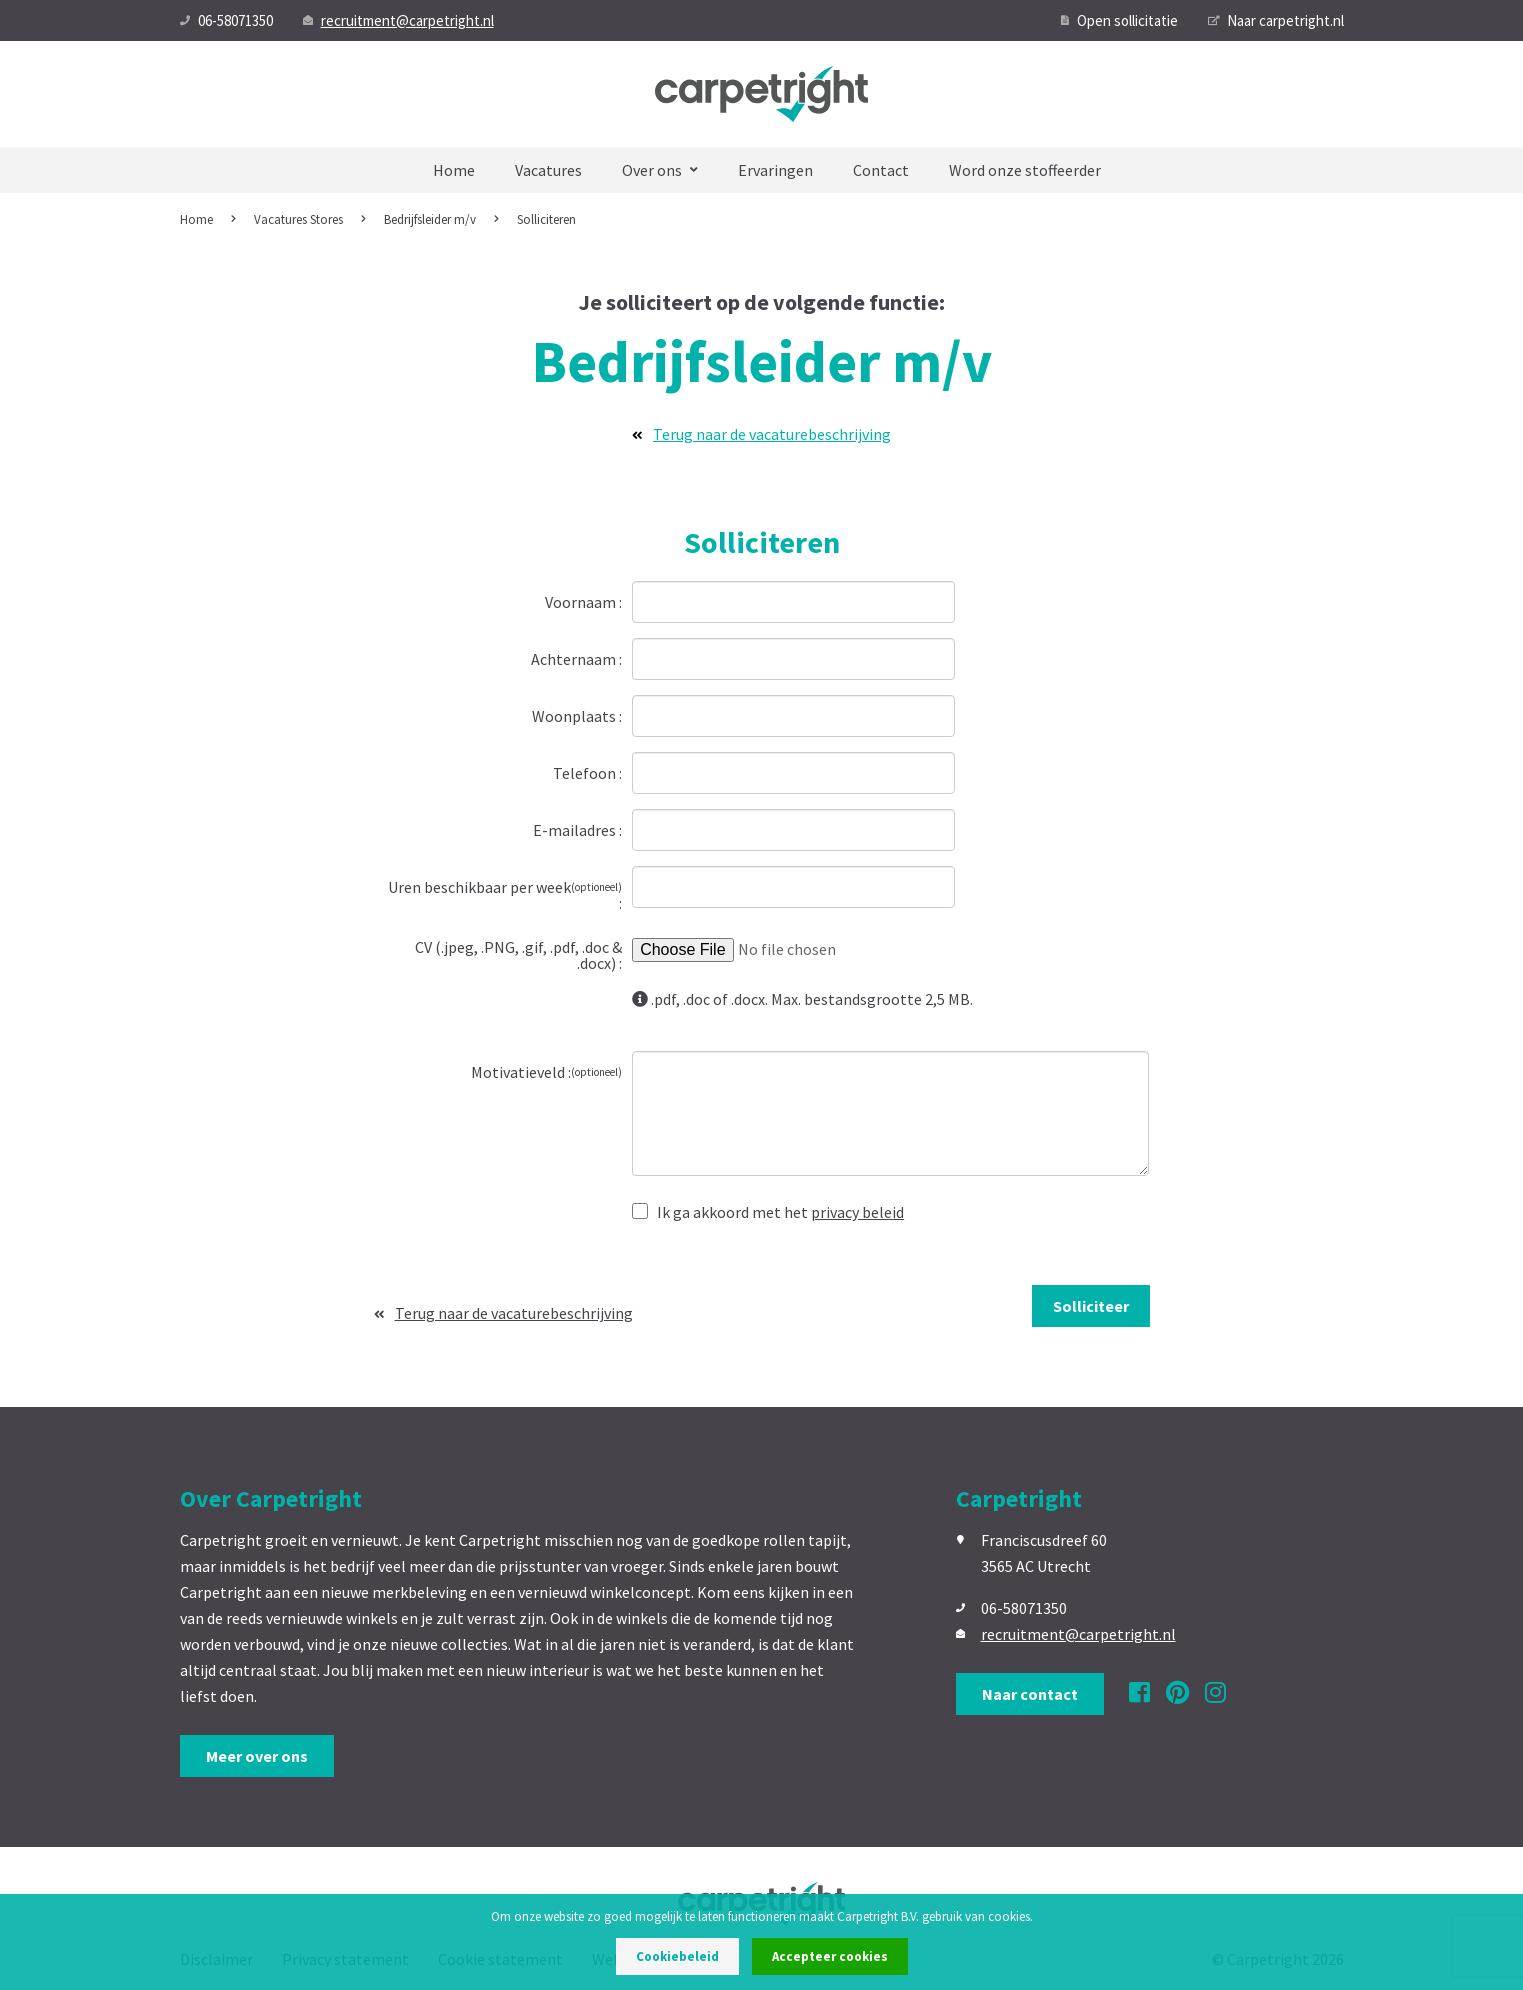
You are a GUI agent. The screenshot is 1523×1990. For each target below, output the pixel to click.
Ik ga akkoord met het (768, 1211)
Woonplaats (575, 715)
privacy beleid (857, 1212)
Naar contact (1030, 1694)
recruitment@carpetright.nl (398, 20)
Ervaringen (775, 170)
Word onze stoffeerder (1025, 170)
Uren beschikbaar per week (505, 887)
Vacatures (548, 170)
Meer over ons (257, 1756)
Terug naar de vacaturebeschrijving (761, 434)
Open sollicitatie (1119, 20)
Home (454, 170)
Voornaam (582, 601)
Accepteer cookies (830, 1956)
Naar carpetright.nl (1276, 20)
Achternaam (575, 658)
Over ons (660, 170)
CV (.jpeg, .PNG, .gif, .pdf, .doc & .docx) (518, 954)
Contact (881, 170)
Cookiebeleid (677, 1956)
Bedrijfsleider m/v (430, 219)
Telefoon (586, 772)
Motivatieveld (546, 1071)
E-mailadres (576, 829)
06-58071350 (226, 20)
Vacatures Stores (298, 219)
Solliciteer (1091, 1306)
